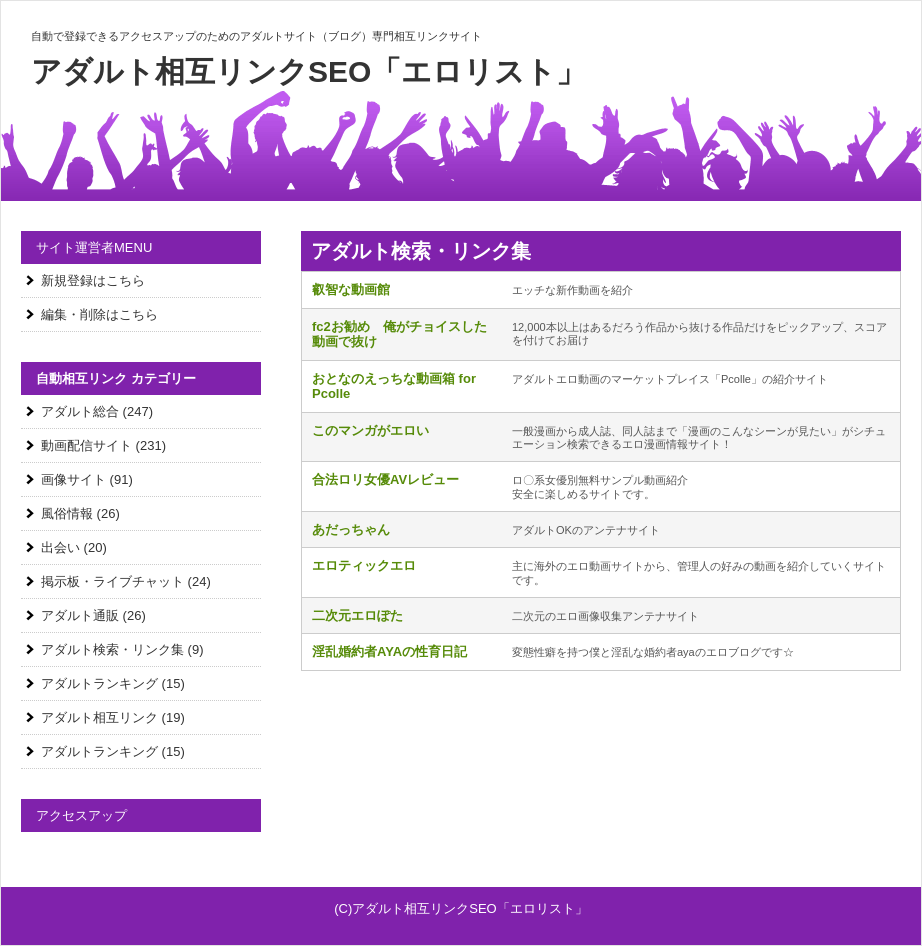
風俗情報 (67, 513)
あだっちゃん (351, 529)
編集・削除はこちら (99, 314)
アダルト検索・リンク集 (112, 649)
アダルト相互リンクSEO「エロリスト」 (308, 71)
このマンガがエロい (370, 430)
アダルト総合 (80, 411)
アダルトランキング (99, 683)
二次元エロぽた (357, 615)
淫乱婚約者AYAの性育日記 (389, 651)
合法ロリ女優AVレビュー (385, 479)
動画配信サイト (86, 445)
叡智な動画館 (351, 289)
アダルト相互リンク (99, 717)
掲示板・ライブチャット (112, 581)
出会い (60, 547)
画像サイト (73, 479)
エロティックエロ (364, 565)
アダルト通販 (80, 615)
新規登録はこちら (93, 280)
